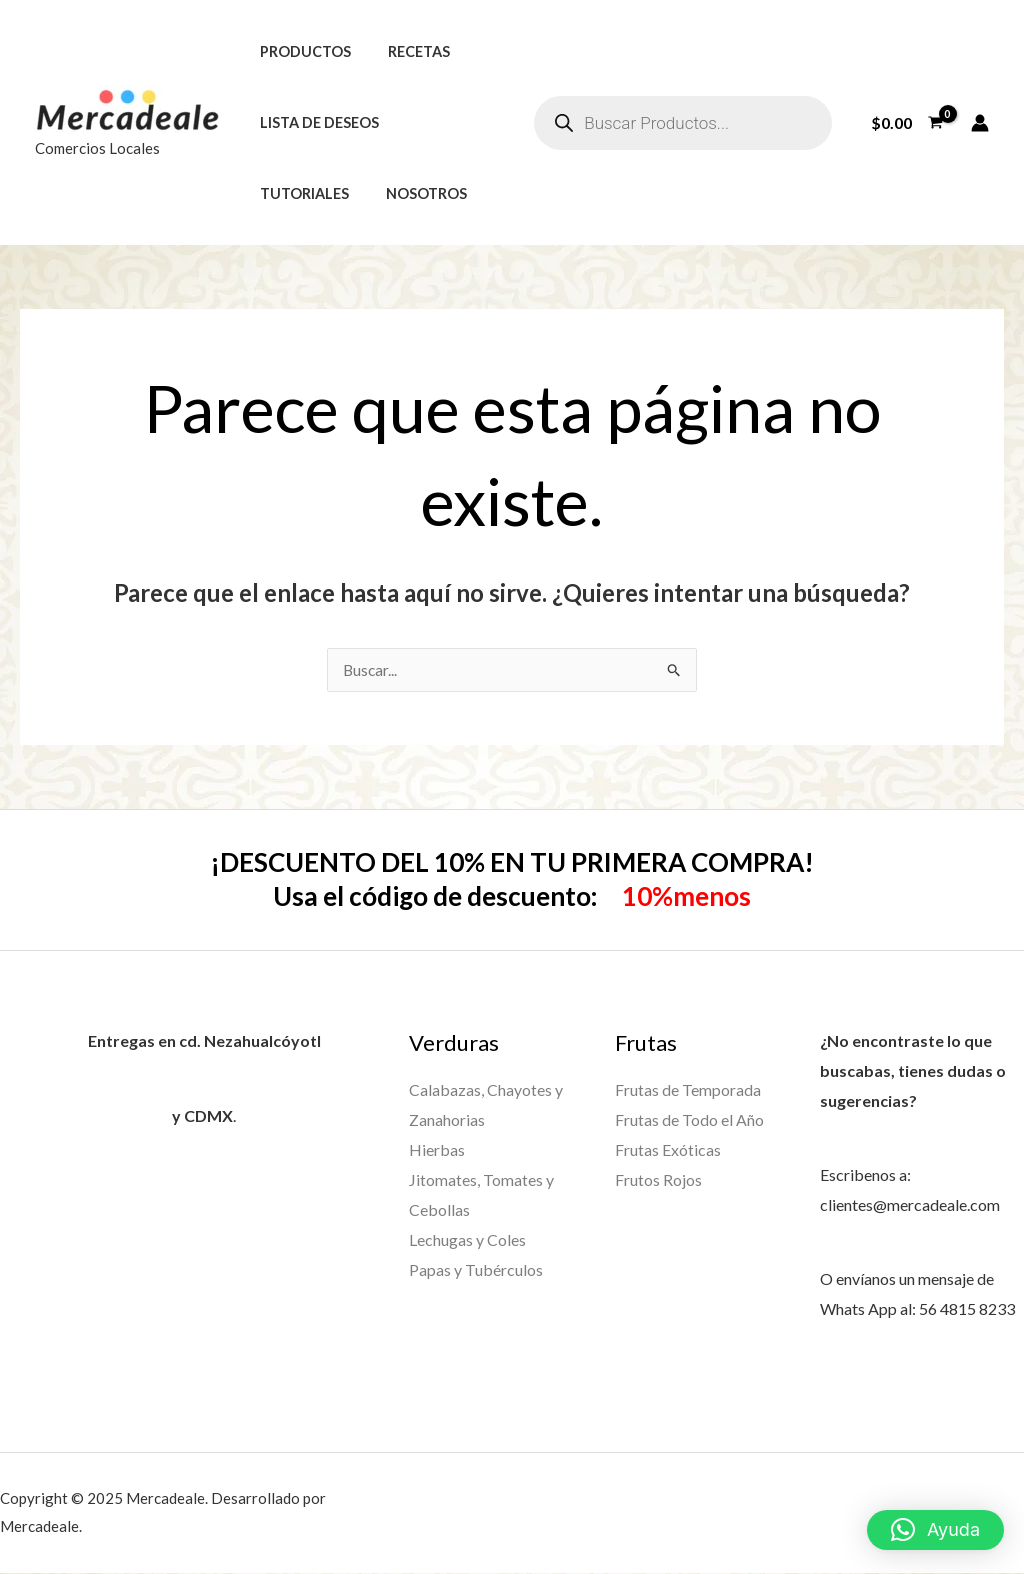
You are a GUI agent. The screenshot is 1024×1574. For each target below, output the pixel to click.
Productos (300, 51)
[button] (935, 1530)
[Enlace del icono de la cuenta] (980, 123)
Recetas (406, 51)
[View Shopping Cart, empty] (906, 123)
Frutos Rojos (658, 1179)
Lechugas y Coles (467, 1238)
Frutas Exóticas (668, 1149)
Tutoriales (299, 193)
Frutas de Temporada (688, 1090)
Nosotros (413, 193)
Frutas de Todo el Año (689, 1119)
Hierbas (437, 1149)
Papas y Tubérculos (476, 1268)
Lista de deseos (314, 122)
